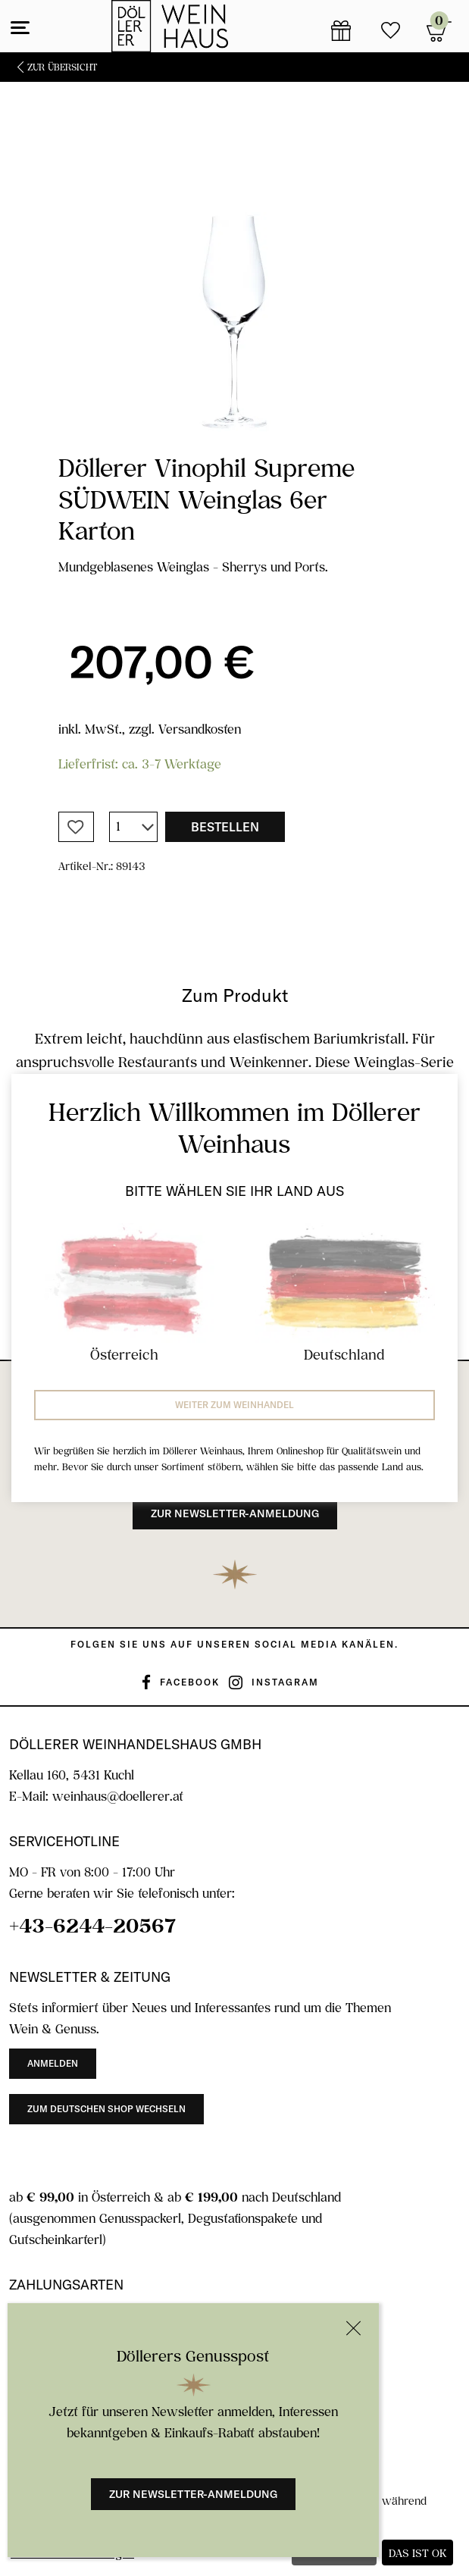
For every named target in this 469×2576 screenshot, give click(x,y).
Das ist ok (418, 2552)
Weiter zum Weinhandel (234, 1404)
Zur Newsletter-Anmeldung (193, 2494)
